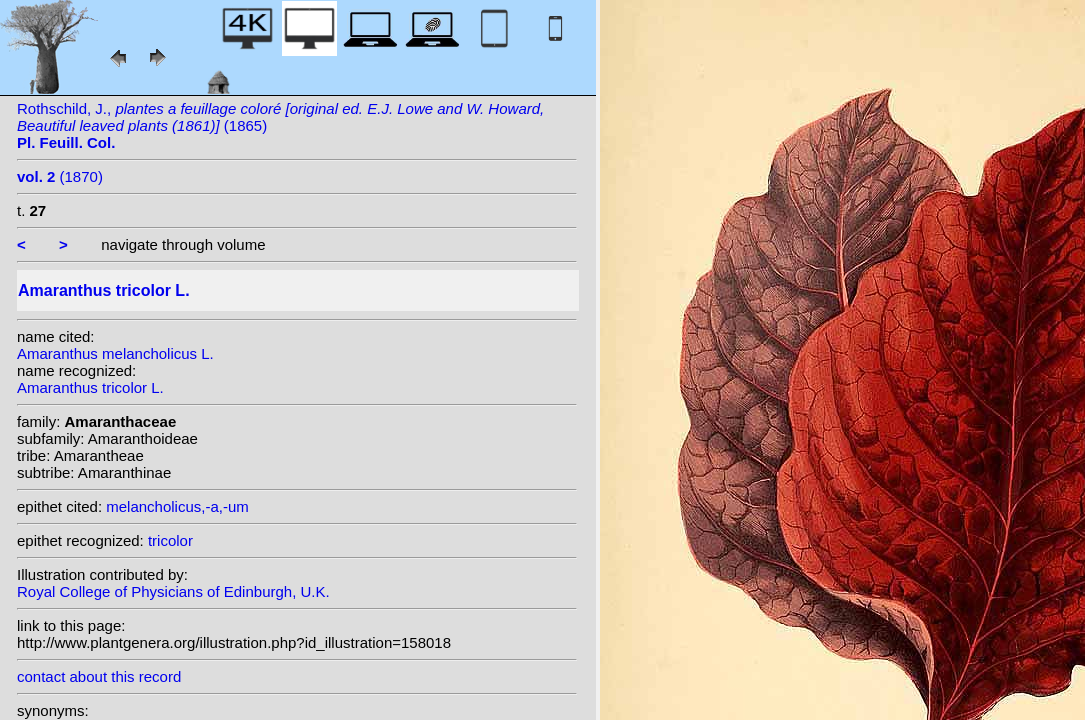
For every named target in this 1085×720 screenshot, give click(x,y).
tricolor (170, 540)
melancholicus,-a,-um (177, 506)
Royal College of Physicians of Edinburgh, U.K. (173, 591)
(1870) (60, 176)
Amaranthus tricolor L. (90, 387)
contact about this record (99, 676)
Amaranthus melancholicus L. (115, 353)
